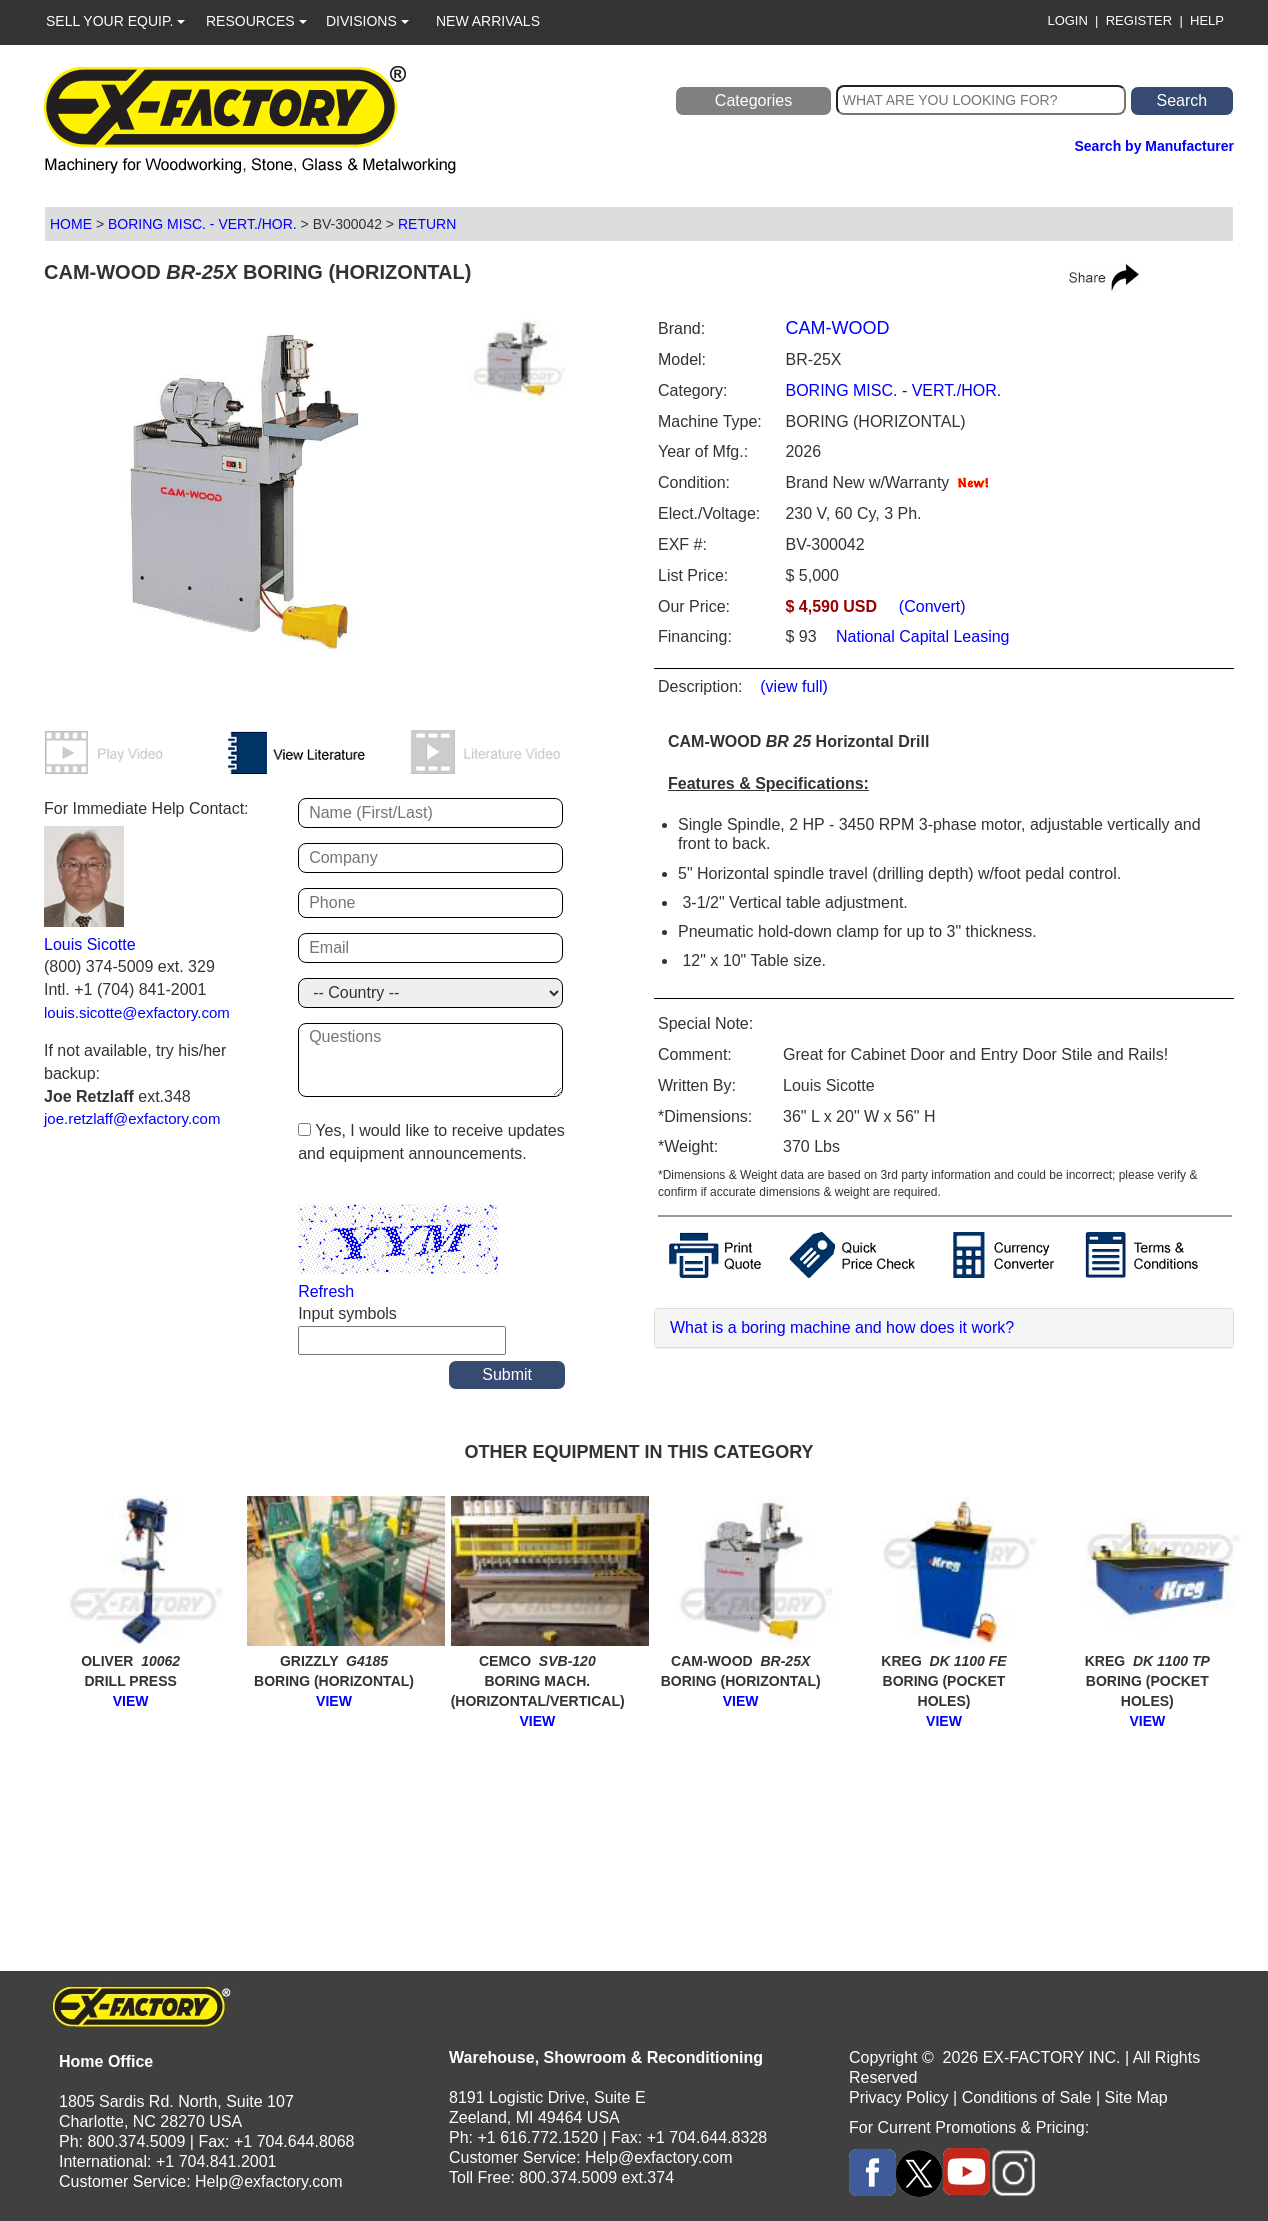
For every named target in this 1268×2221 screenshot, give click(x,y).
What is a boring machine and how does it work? (842, 1327)
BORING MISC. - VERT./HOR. (202, 224)
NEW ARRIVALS (488, 21)
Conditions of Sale (1027, 2097)
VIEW (131, 1701)
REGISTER (1139, 20)
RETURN (427, 224)
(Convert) (932, 606)
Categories (753, 100)
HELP (1207, 20)
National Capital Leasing (921, 636)
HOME (71, 224)
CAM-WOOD (837, 328)
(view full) (794, 686)
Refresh (326, 1291)
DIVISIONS (367, 21)
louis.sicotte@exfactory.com (137, 1012)
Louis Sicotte (90, 944)
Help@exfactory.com (269, 2181)
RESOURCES (256, 21)
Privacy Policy (899, 2097)
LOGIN (1067, 20)
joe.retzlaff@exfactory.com (132, 1118)
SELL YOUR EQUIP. (115, 21)
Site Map (1136, 2097)
